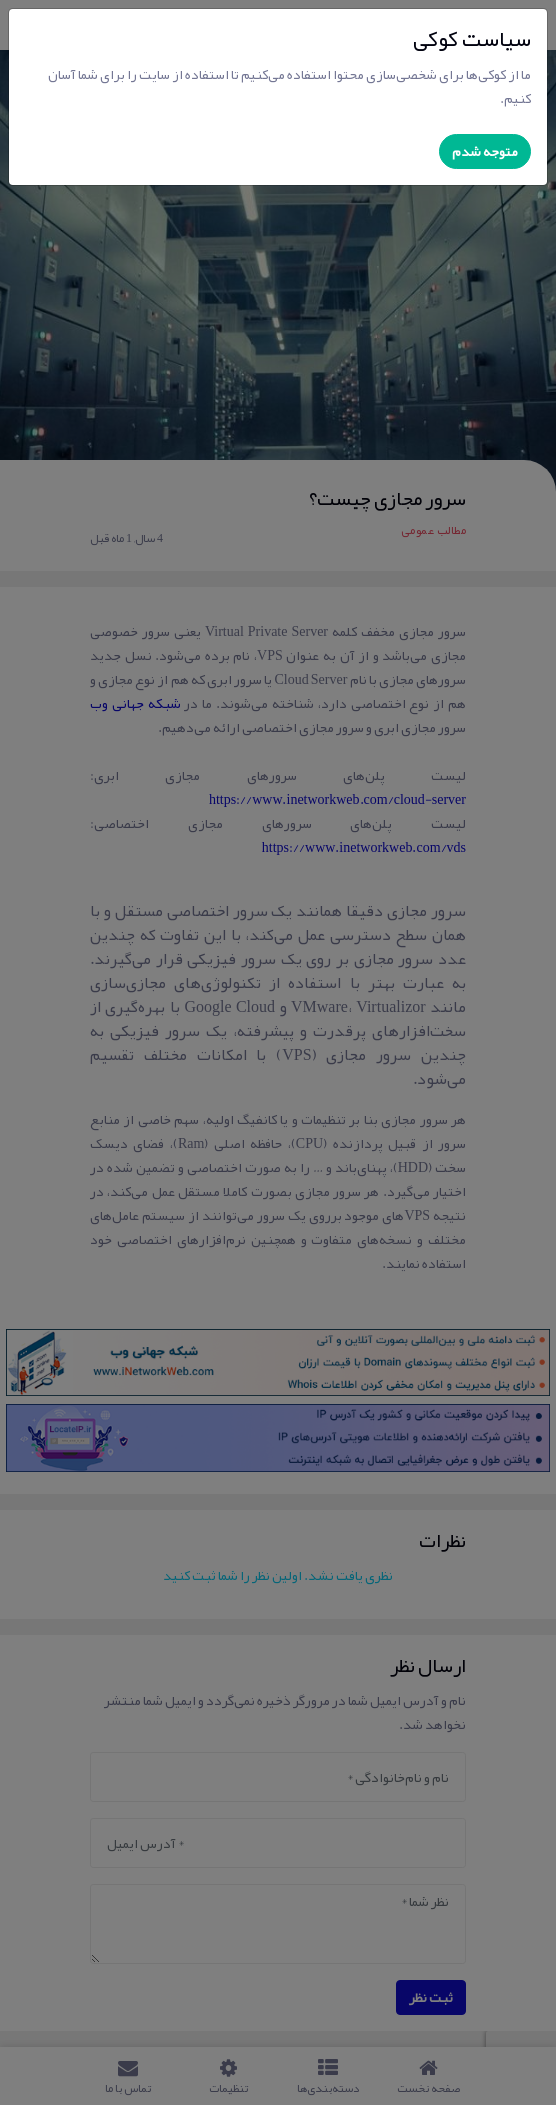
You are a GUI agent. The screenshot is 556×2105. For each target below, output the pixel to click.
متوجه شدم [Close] (485, 151)
